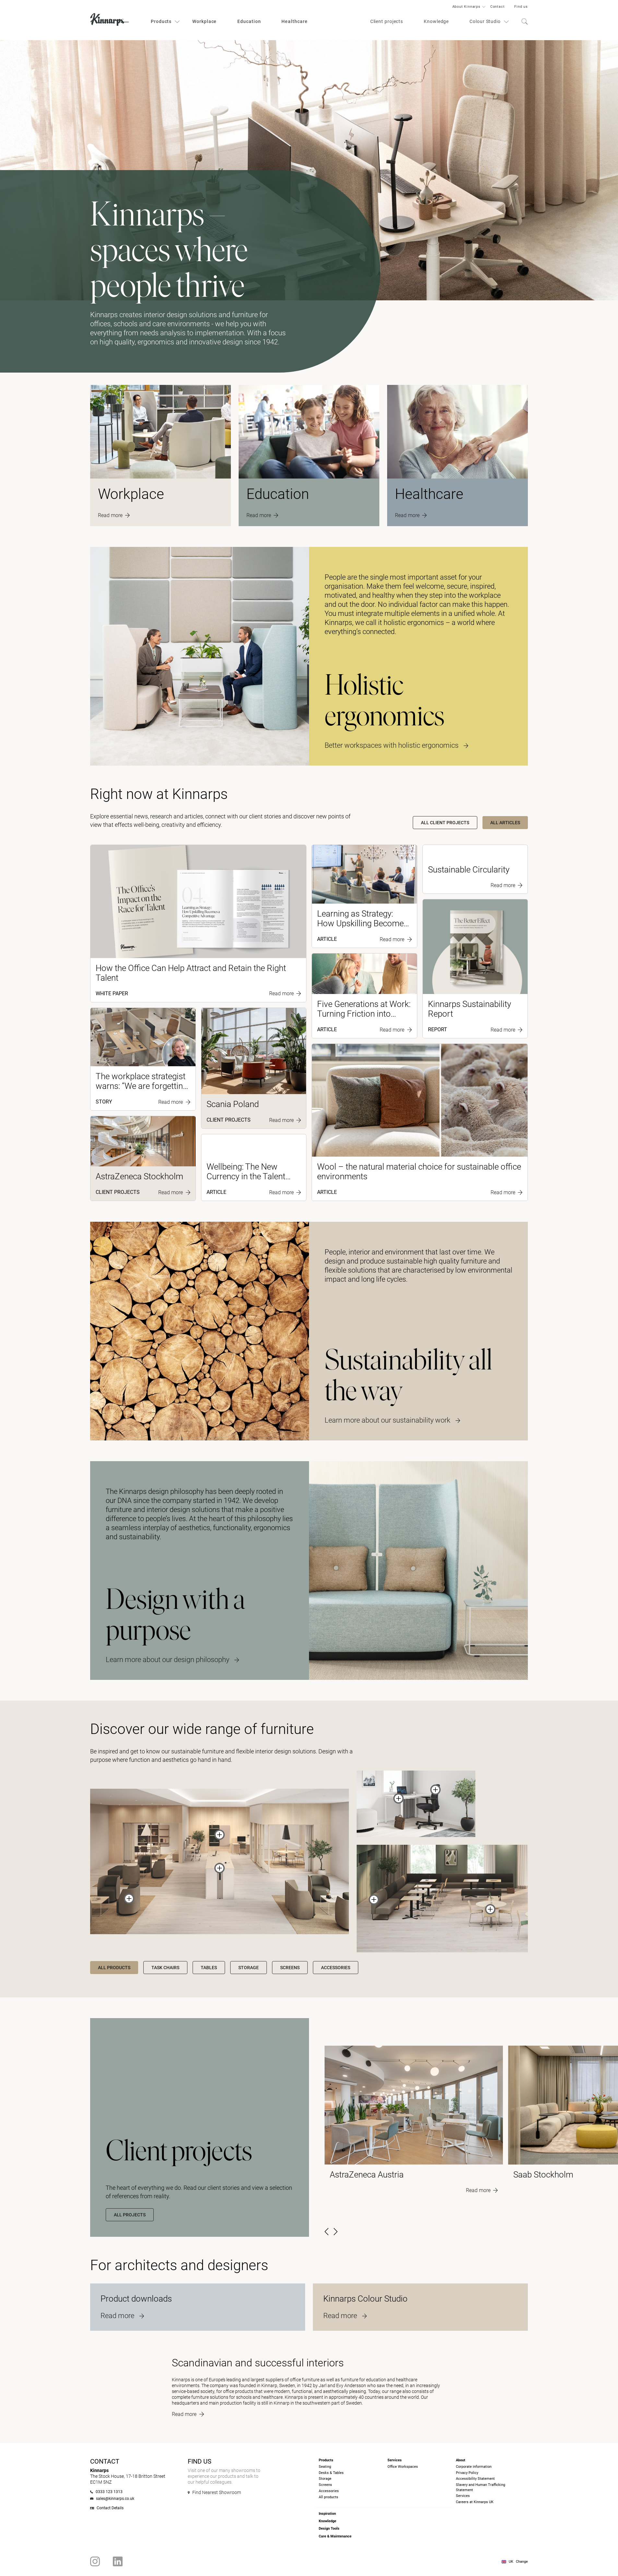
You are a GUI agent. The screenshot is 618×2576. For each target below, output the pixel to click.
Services (463, 2496)
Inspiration (327, 2514)
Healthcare (294, 21)
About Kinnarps (466, 7)
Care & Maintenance (335, 2536)
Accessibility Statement (475, 2479)
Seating (325, 2467)
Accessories (329, 2491)
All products (328, 2497)
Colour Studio (485, 21)
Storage (325, 2479)
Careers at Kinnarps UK (474, 2502)
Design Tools (329, 2528)
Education (249, 21)
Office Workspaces (402, 2467)
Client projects (386, 21)
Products (161, 21)
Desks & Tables (331, 2473)
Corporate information (474, 2467)
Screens (325, 2485)
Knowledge (436, 21)
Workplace (204, 21)
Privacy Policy (467, 2473)
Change (522, 2561)
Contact (497, 7)
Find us (521, 7)
